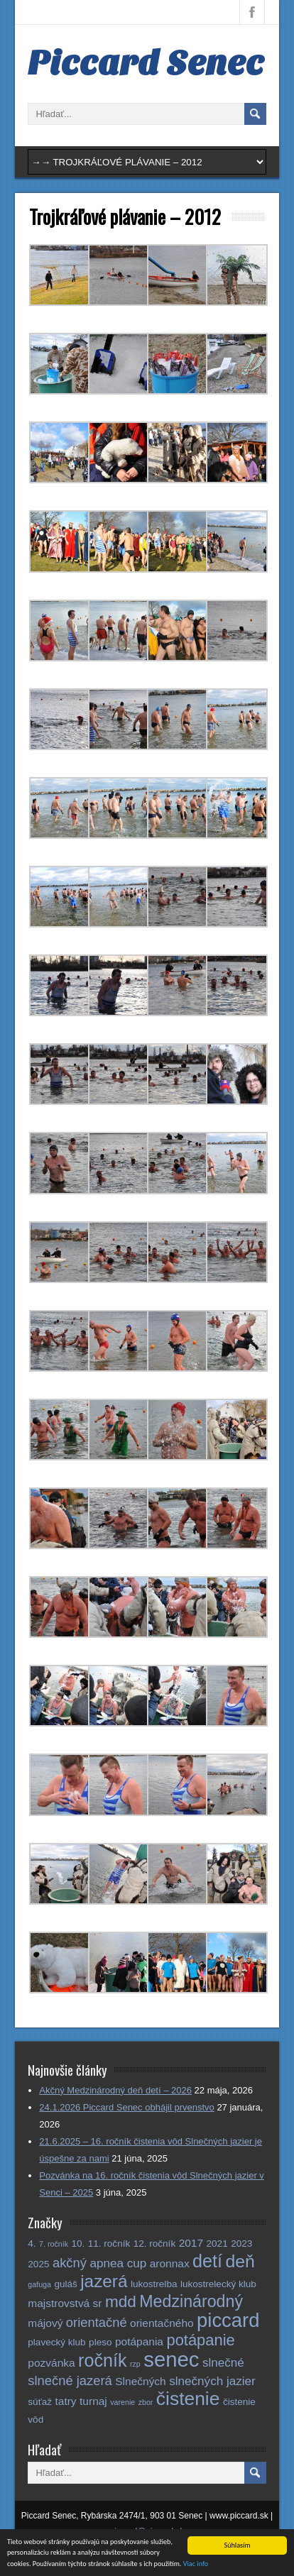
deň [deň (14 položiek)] (239, 2261)
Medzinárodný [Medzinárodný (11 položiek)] (191, 2301)
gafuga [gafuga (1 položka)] (39, 2284)
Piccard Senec (146, 63)
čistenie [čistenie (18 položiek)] (188, 2398)
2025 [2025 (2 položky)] (38, 2264)
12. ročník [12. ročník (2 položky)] (155, 2243)
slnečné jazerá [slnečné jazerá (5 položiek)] (70, 2380)
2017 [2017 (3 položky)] (191, 2243)
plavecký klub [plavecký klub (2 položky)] (56, 2342)
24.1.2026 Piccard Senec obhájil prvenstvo (126, 2107)
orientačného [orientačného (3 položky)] (162, 2323)
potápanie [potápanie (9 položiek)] (200, 2340)
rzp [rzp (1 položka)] (135, 2364)
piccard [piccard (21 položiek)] (228, 2320)
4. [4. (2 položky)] (32, 2243)
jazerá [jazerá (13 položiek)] (103, 2281)
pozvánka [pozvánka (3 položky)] (51, 2363)
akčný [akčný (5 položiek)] (70, 2262)
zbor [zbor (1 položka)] (145, 2402)
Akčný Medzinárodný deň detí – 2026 (115, 2090)
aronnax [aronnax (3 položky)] (170, 2263)
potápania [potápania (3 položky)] (139, 2341)
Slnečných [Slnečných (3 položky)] (140, 2381)
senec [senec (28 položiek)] (171, 2359)
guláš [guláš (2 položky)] (65, 2284)
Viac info (196, 2564)
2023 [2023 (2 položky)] (241, 2243)
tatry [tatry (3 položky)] (65, 2401)
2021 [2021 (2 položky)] (217, 2243)
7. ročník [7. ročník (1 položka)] (53, 2244)
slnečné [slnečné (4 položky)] (223, 2362)
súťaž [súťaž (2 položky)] (40, 2401)
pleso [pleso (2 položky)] (100, 2342)
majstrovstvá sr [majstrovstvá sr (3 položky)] (65, 2303)
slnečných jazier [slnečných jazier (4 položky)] (212, 2381)
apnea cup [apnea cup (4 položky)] (117, 2263)
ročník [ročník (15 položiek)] (102, 2360)
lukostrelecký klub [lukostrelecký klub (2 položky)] (218, 2284)
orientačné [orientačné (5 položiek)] (96, 2322)
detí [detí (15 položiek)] (207, 2261)
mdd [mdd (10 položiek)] (120, 2302)
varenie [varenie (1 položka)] (122, 2402)
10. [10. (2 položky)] (78, 2243)
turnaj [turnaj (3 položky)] (93, 2401)
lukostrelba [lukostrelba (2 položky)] (154, 2284)
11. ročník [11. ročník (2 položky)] (109, 2243)
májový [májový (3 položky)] (45, 2323)
